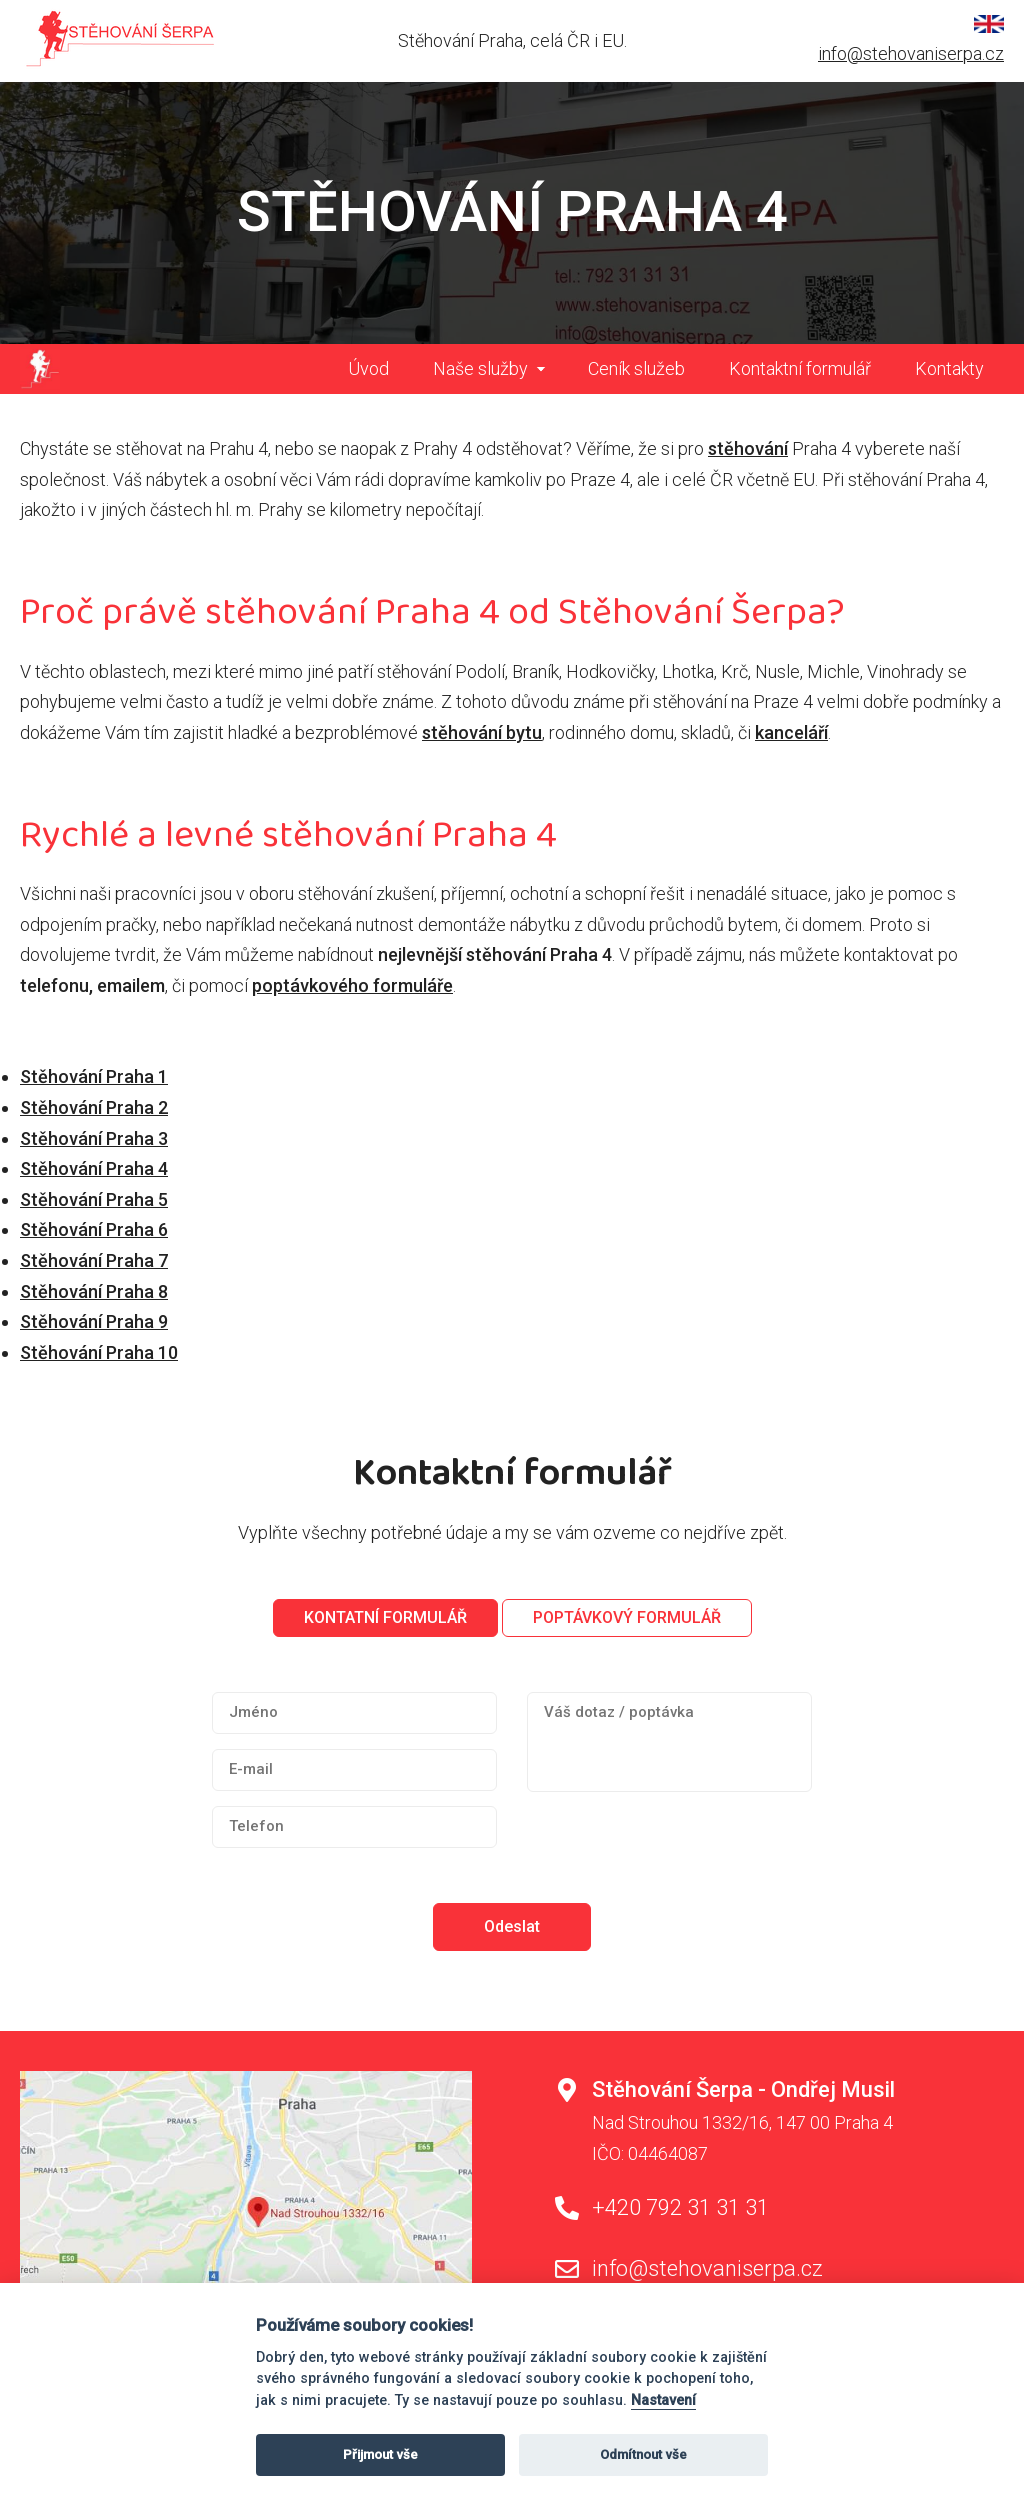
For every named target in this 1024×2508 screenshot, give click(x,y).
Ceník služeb (636, 368)
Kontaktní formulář (800, 368)
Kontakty (949, 368)
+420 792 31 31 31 (680, 2207)
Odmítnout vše (643, 2454)
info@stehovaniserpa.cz (911, 53)
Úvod (368, 368)
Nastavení (663, 2400)
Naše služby (480, 368)
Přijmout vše (380, 2454)
